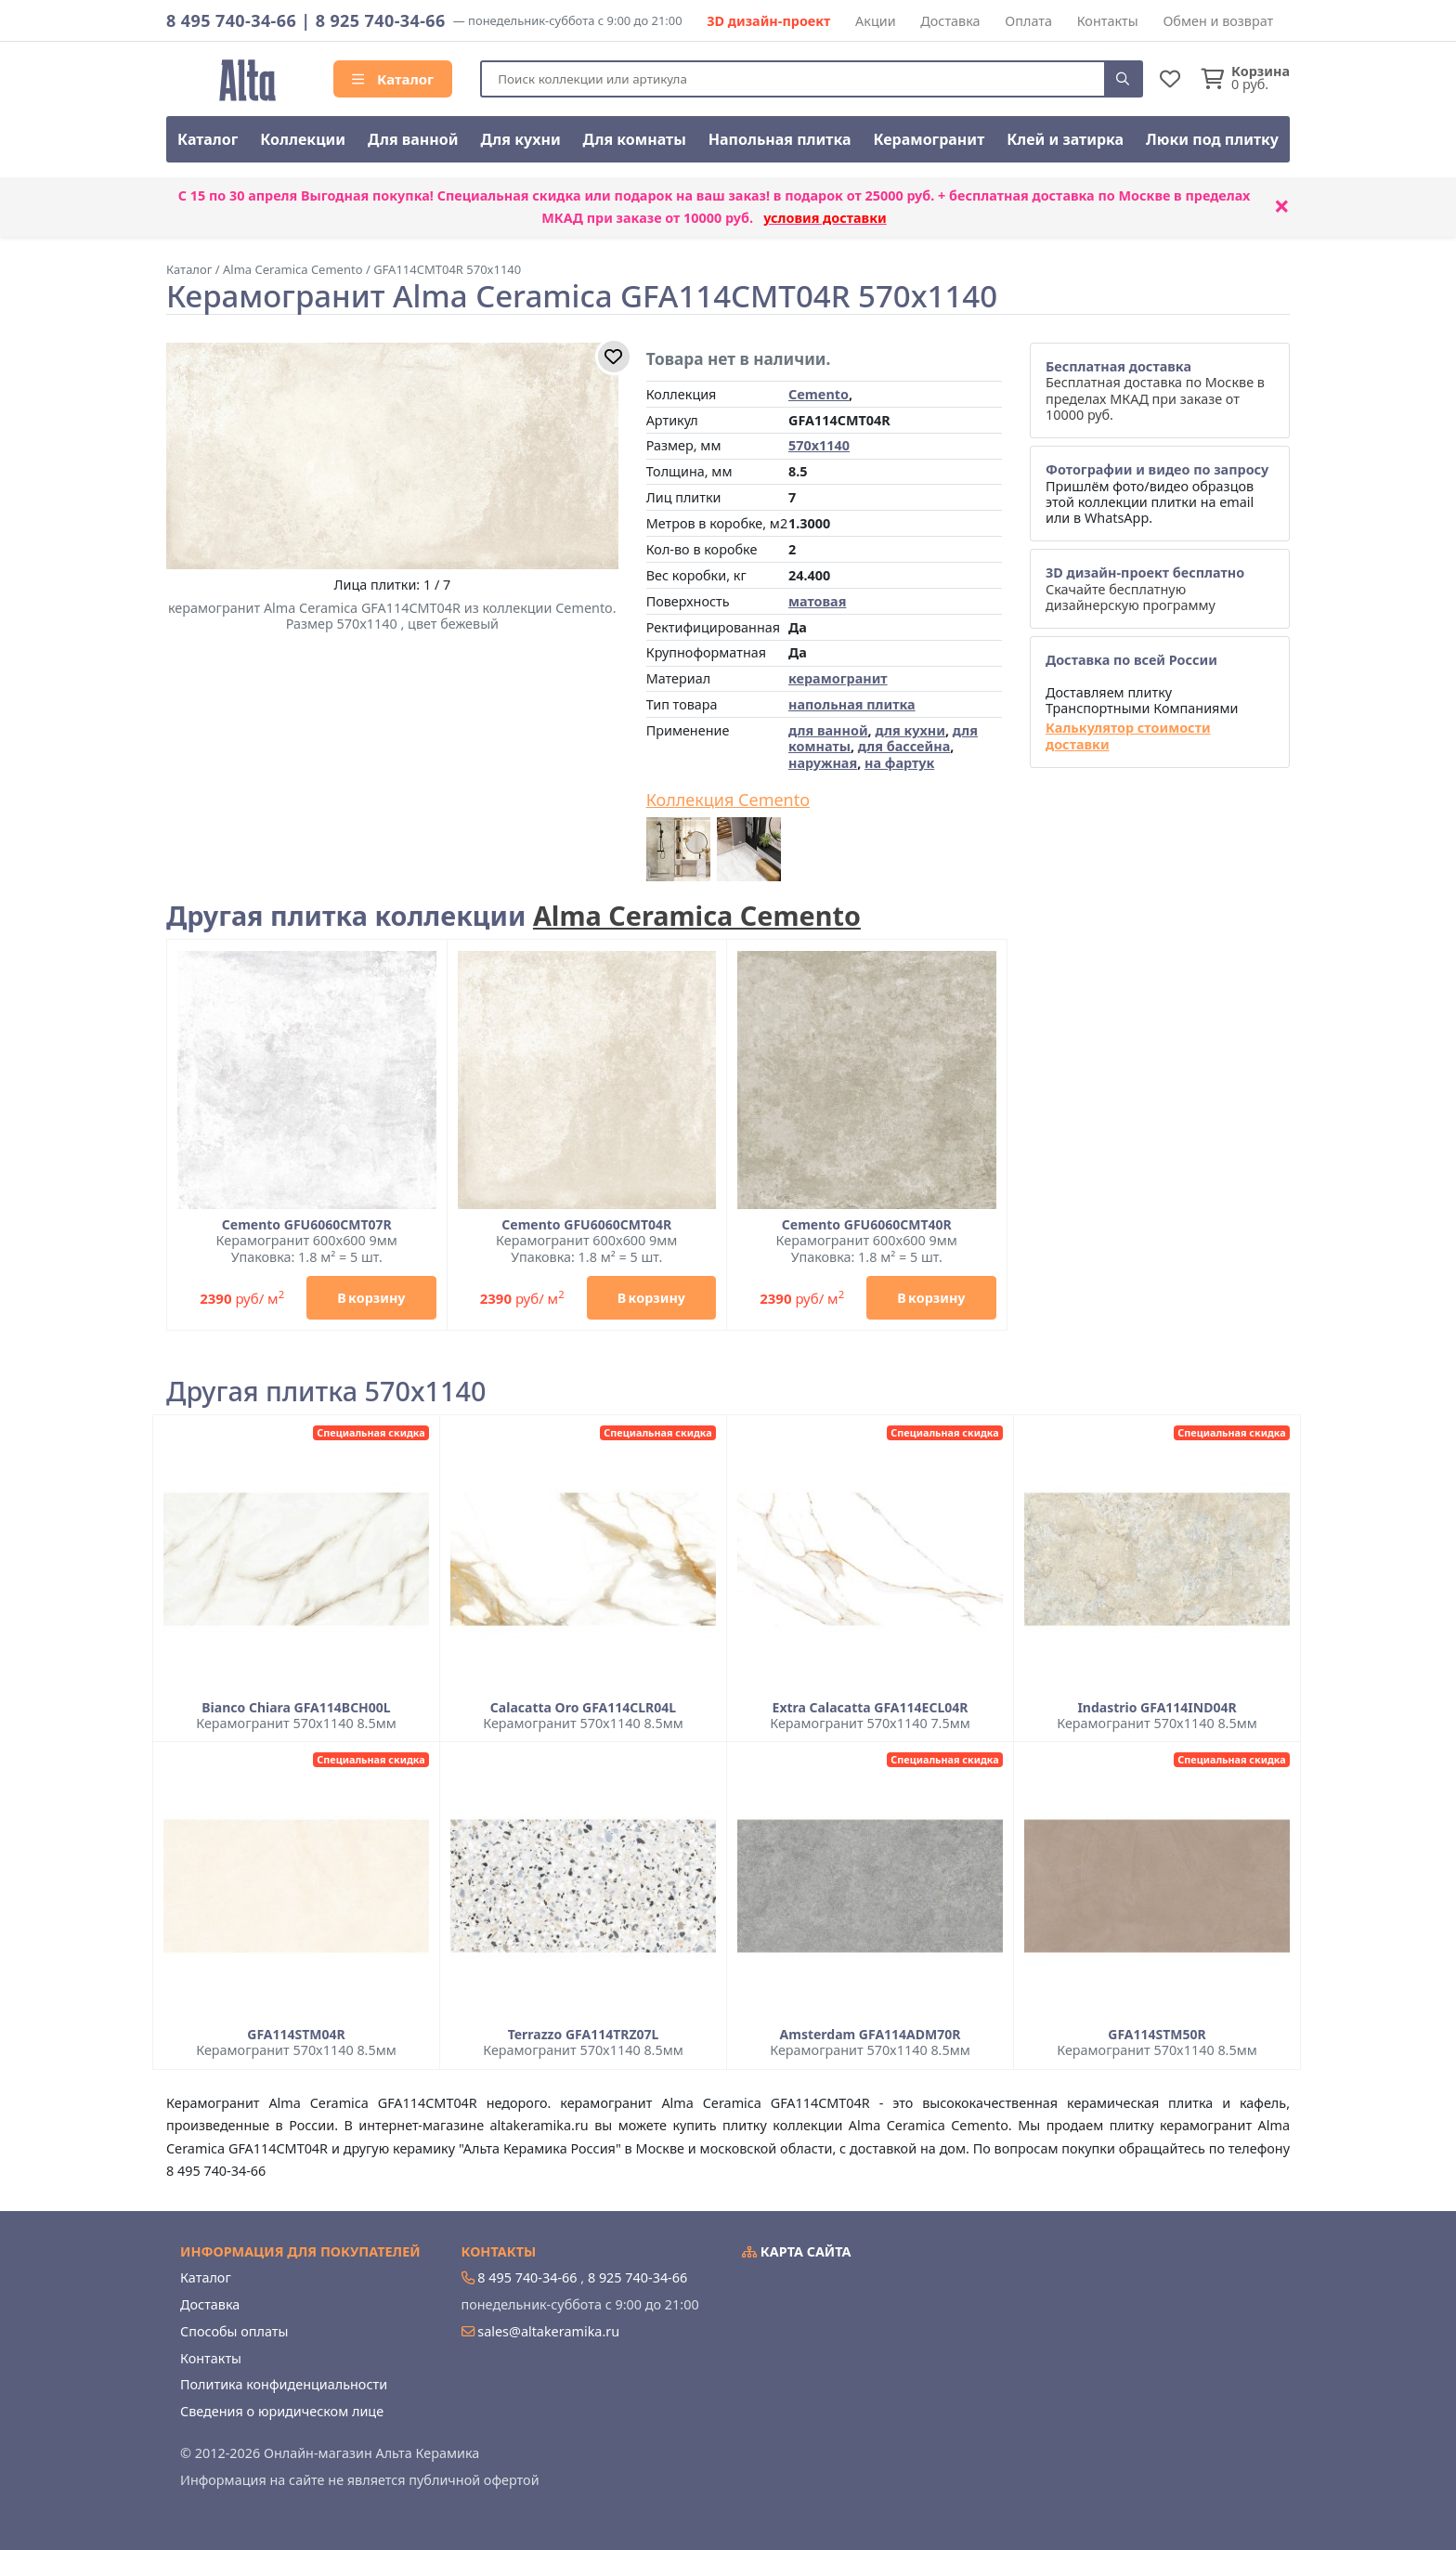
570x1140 (819, 445)
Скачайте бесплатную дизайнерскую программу (1145, 589)
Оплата (1028, 21)
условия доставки (825, 218)
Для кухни (520, 139)
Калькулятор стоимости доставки (1128, 736)
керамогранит (838, 678)
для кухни (909, 730)
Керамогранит (928, 139)
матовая (817, 601)
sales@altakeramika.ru (548, 2331)
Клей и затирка (1065, 139)
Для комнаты (634, 139)
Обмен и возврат (1218, 21)
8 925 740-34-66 (381, 20)
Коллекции (302, 139)
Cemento (818, 394)
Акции (875, 21)
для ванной (828, 730)
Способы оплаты (234, 2331)
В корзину (371, 1298)
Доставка (950, 21)
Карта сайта (797, 2251)
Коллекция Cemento (728, 800)
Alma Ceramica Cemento (697, 915)
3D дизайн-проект (768, 21)
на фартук (899, 763)
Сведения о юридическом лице (282, 2411)
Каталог (393, 79)
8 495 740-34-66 (231, 20)
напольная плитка (852, 704)
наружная (822, 763)
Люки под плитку (1212, 139)
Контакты (1107, 21)
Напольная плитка (780, 139)
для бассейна (904, 746)
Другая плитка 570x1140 (326, 1391)
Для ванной (413, 139)
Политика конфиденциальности (283, 2384)
